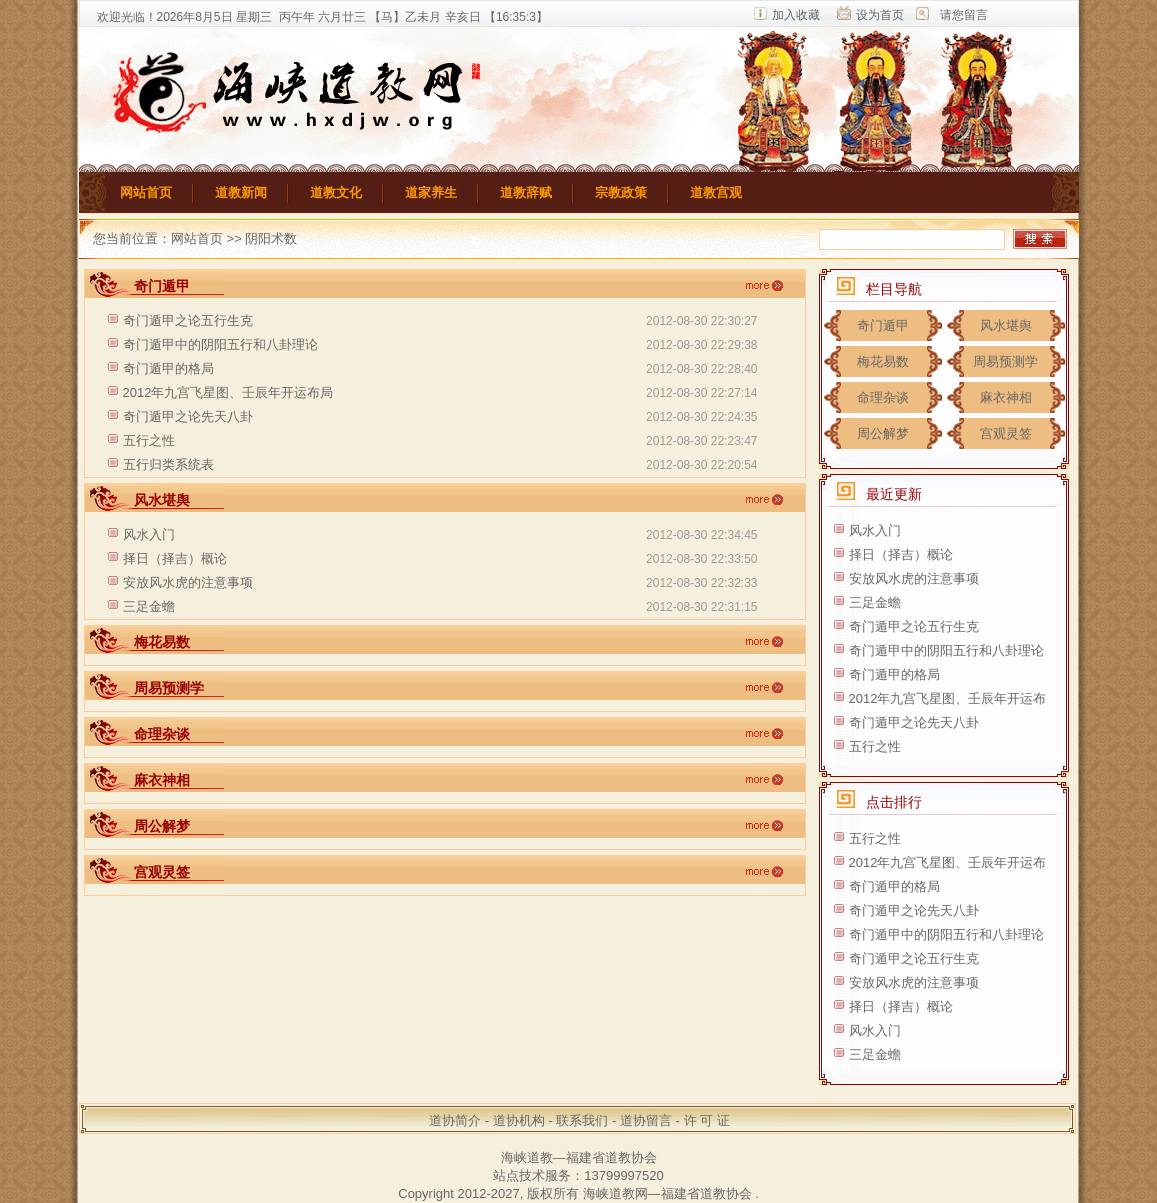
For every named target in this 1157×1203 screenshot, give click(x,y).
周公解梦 (883, 433)
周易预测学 (1005, 361)
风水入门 (149, 534)
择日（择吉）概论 (175, 558)
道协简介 (455, 1120)
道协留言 (646, 1120)
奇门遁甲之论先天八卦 (188, 416)
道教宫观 (716, 192)
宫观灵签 (1006, 433)
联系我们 (582, 1120)
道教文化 (336, 192)
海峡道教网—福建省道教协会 (667, 1193)
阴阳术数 (271, 238)
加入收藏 (796, 15)
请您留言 (964, 15)
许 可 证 (707, 1120)
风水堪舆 (1006, 325)
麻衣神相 (1006, 397)
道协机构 (519, 1120)
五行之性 (149, 440)
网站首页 (146, 192)
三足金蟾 (149, 606)
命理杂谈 (883, 397)
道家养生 (431, 192)
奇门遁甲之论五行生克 (188, 320)
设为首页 (880, 15)
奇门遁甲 (883, 325)
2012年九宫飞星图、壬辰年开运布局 (228, 392)
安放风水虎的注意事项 (188, 582)
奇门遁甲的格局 (168, 368)
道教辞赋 (526, 192)
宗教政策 (621, 192)
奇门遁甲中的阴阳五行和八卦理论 (220, 344)
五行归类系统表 (168, 464)
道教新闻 (241, 192)
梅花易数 (883, 361)
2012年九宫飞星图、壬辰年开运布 (948, 698)
